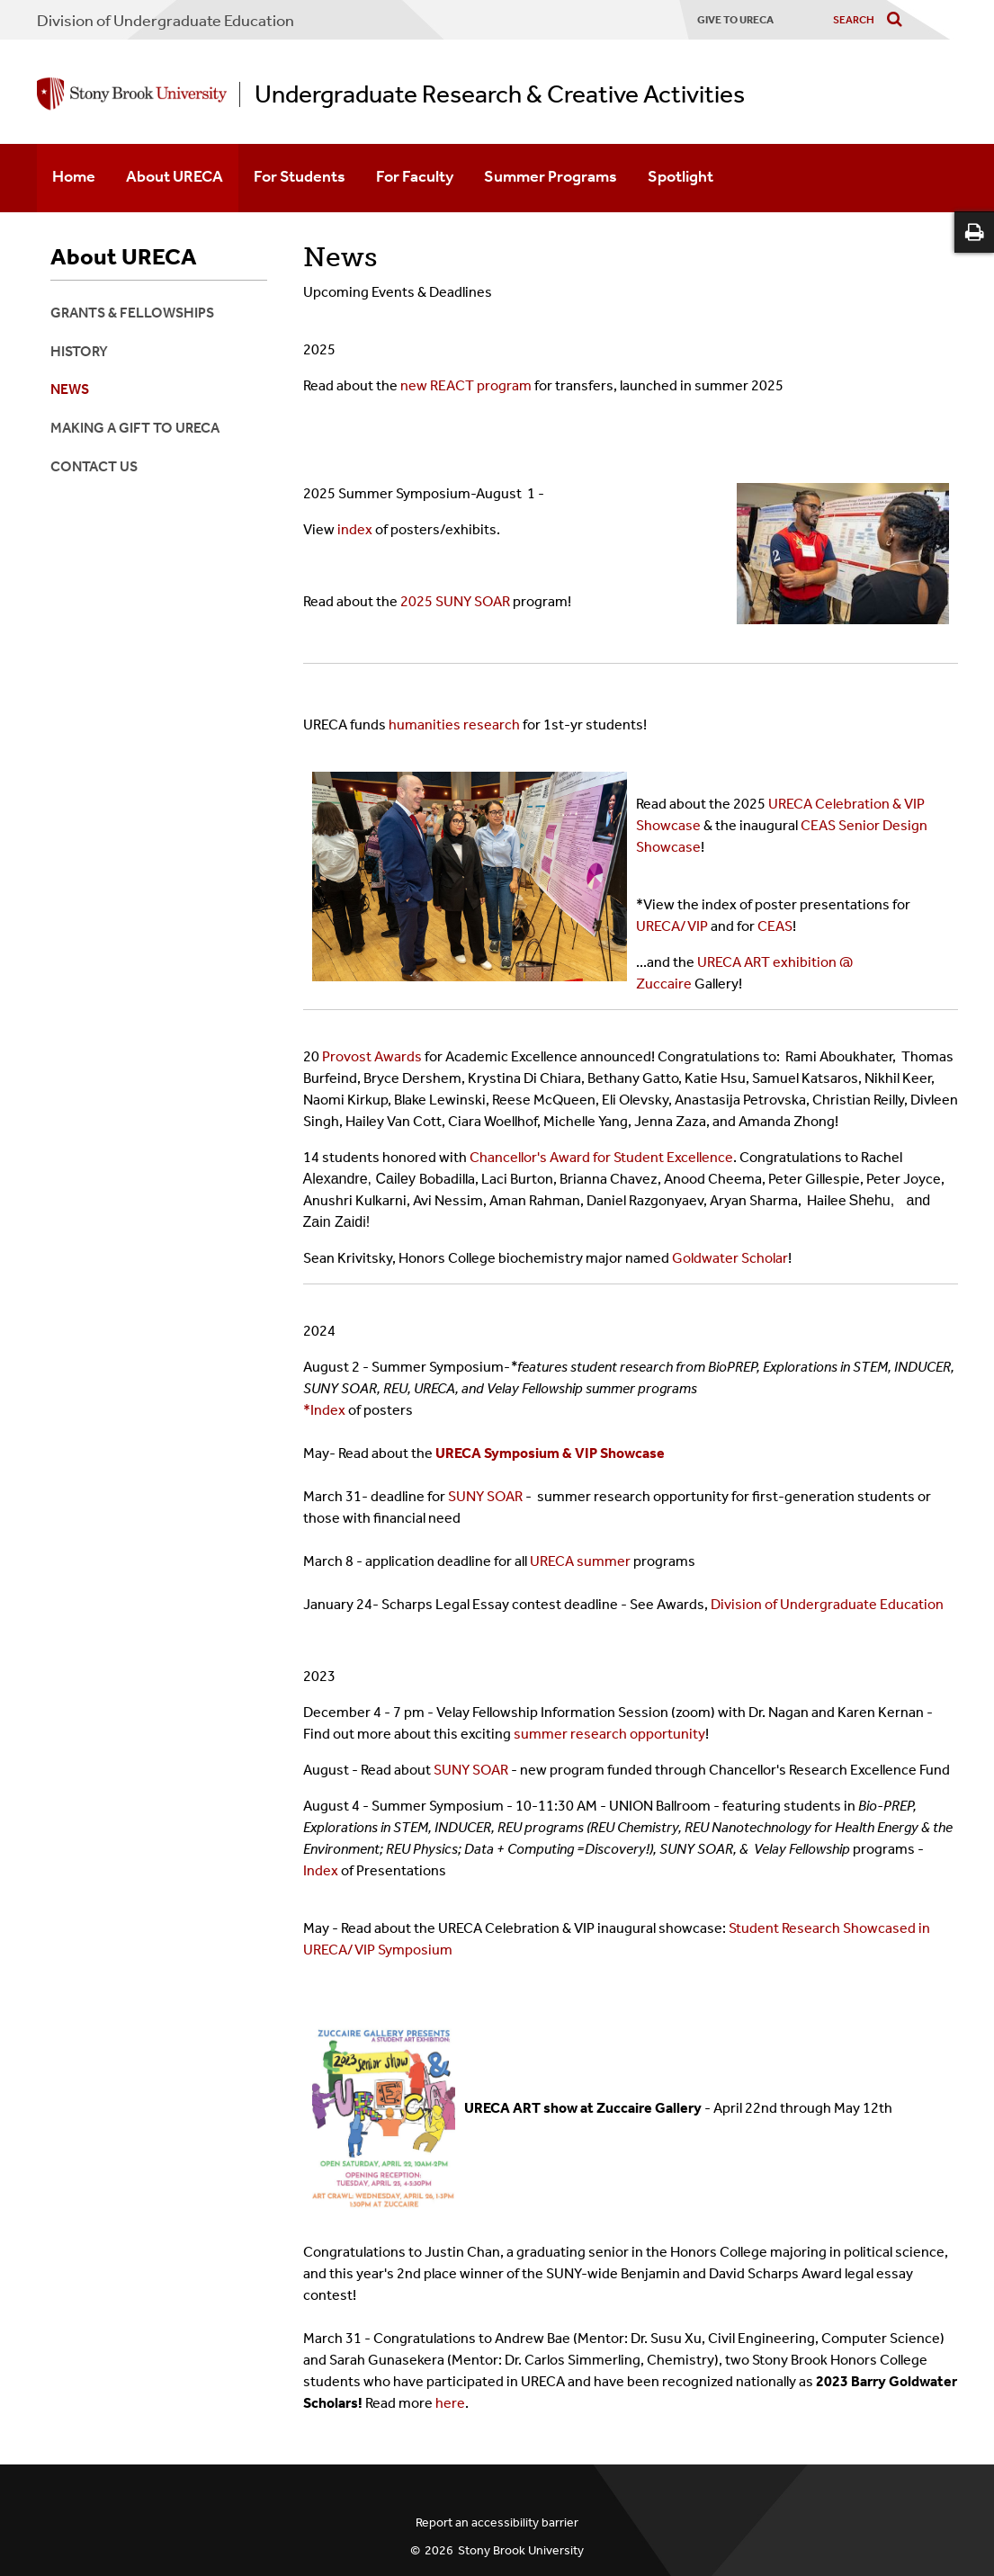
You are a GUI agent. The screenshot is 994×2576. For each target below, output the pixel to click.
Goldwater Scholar (730, 1257)
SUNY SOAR (485, 1496)
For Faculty (414, 176)
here (450, 2402)
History (79, 351)
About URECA (174, 176)
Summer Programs (550, 176)
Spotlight (680, 176)
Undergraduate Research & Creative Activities (500, 94)
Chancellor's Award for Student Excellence (601, 1157)
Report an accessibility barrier (497, 2522)
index (356, 529)
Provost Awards (372, 1056)
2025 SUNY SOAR (455, 601)
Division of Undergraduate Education (165, 21)
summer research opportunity (609, 1733)
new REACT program (466, 385)
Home (73, 176)
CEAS (775, 926)
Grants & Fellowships (132, 312)
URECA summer (580, 1561)
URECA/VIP (672, 926)
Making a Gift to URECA (134, 427)
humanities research (454, 724)
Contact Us (94, 466)
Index (322, 1870)
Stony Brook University (521, 2550)
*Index (324, 1409)
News (69, 389)
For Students (299, 176)
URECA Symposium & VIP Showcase (551, 1453)
